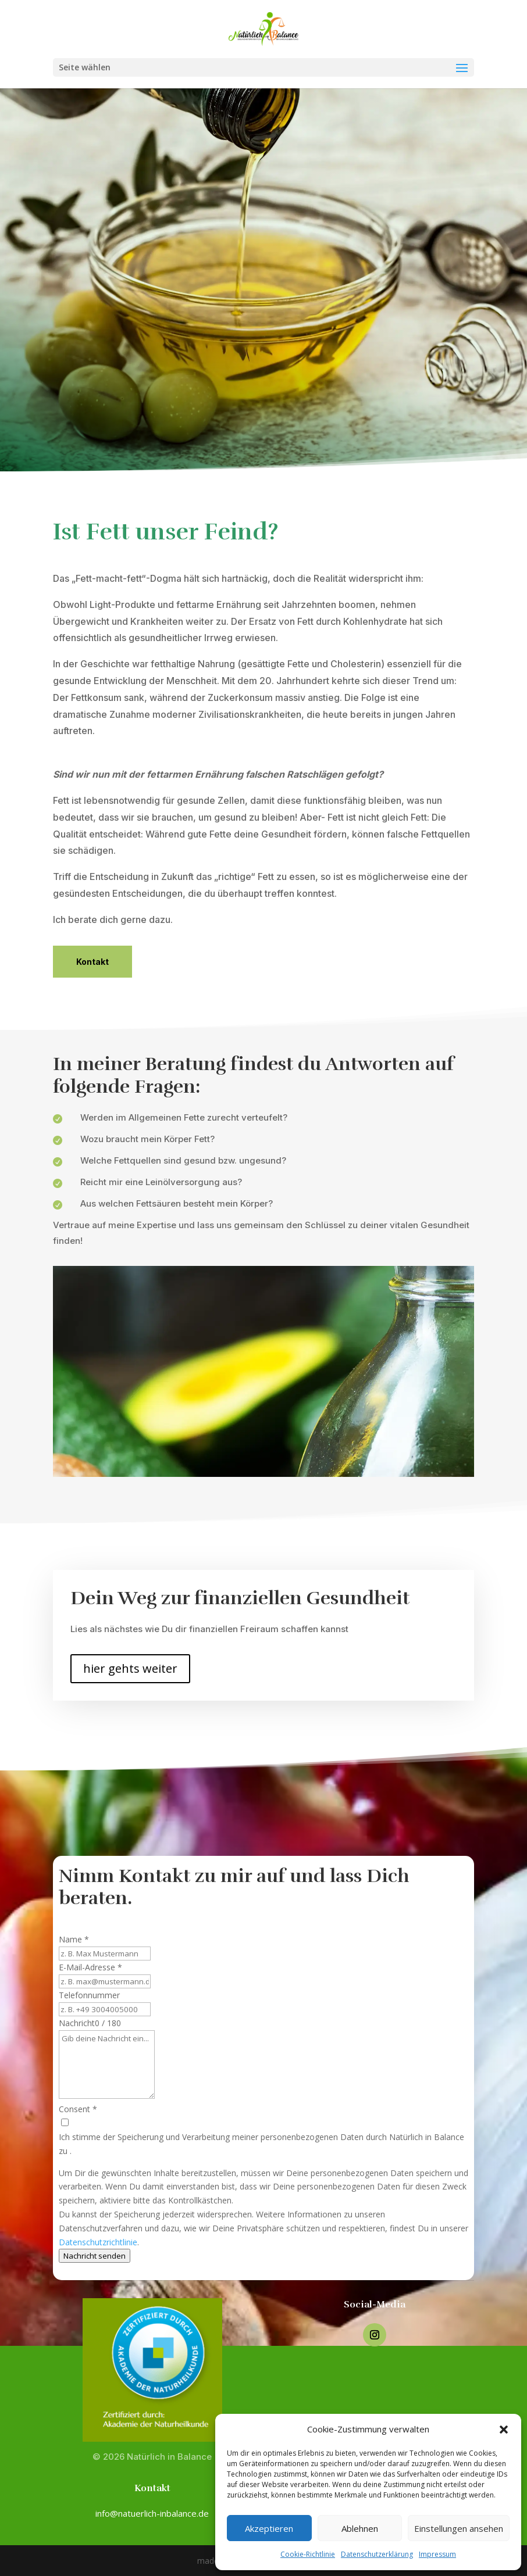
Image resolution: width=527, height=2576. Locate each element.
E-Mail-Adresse (90, 1967)
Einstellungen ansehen (458, 2528)
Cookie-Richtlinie (307, 2554)
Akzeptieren (269, 2528)
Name (74, 1939)
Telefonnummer (89, 1995)
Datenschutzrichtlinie (98, 2242)
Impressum (437, 2554)
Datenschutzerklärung (377, 2554)
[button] (504, 2429)
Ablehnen (359, 2528)
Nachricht (77, 2022)
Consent (78, 2109)
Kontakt (92, 962)
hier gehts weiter (130, 1668)
